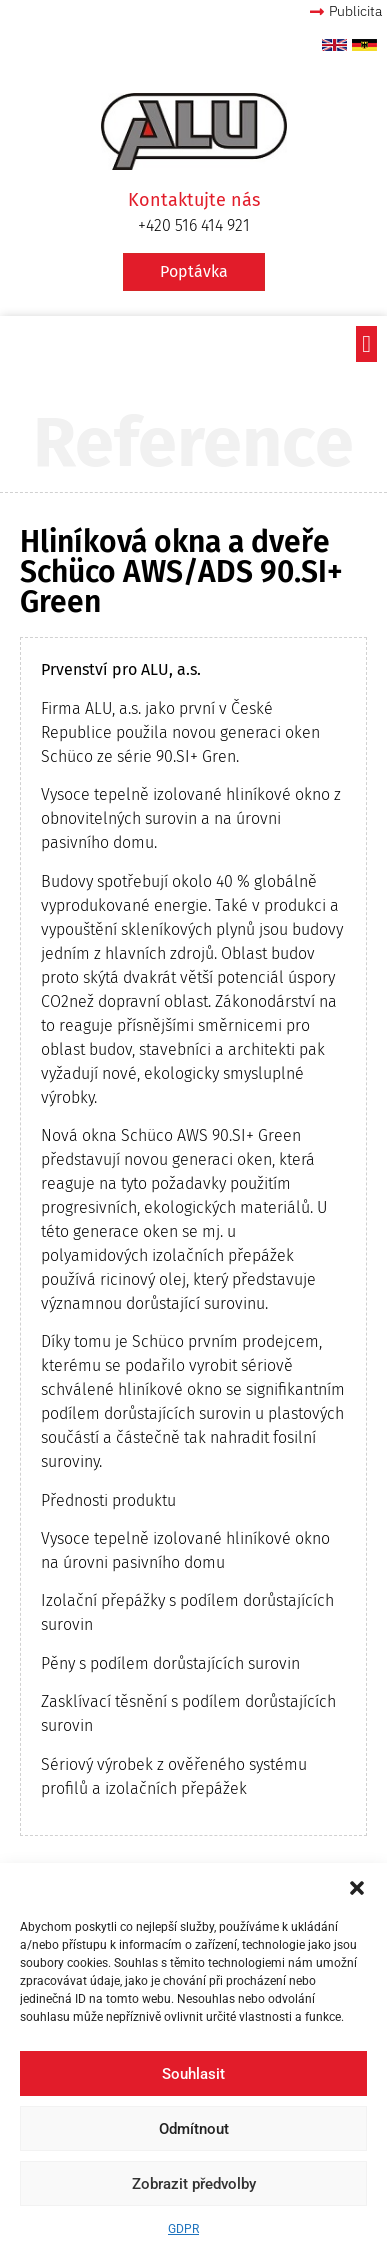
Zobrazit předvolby (194, 2184)
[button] (357, 1888)
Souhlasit (193, 2074)
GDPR (183, 2229)
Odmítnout (194, 2129)
